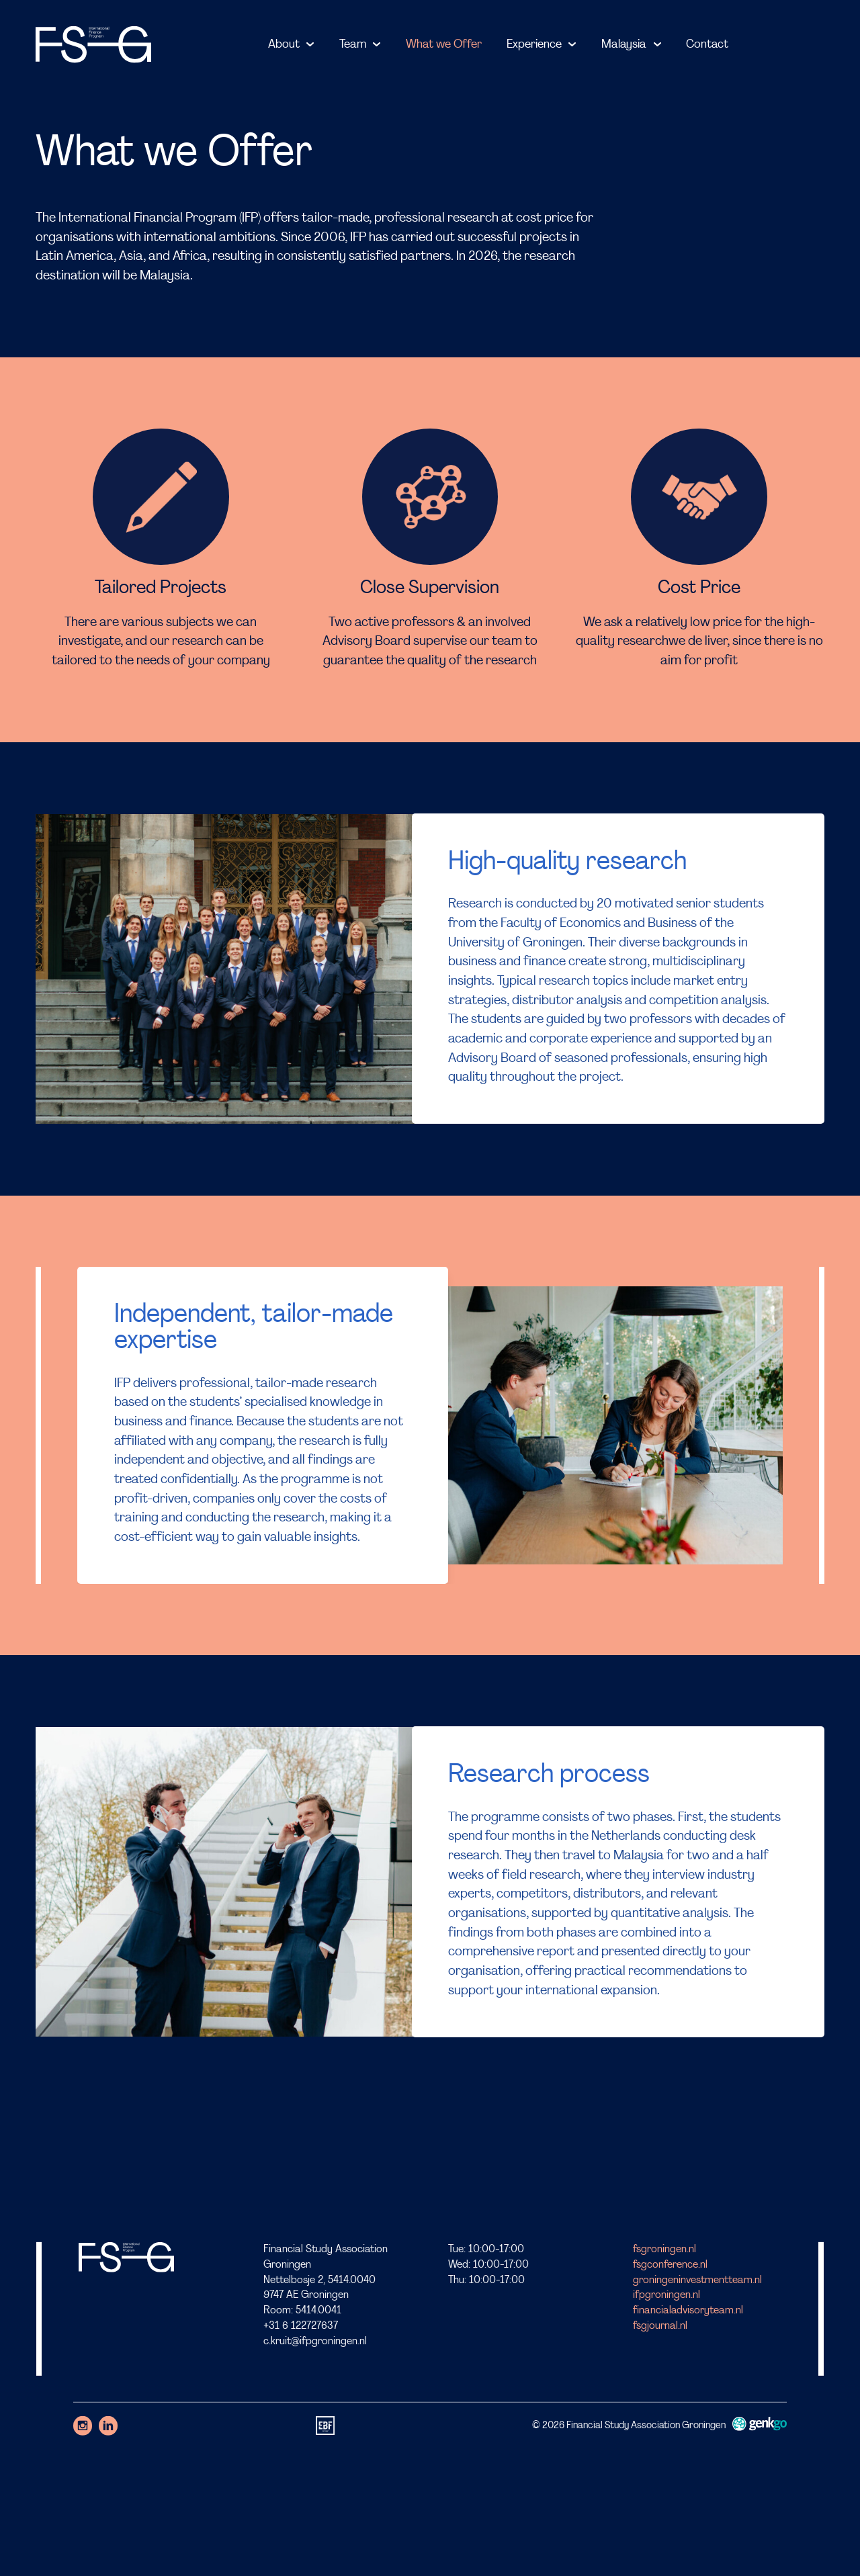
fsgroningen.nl (664, 2249)
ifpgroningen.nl (666, 2295)
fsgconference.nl (670, 2264)
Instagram (82, 2425)
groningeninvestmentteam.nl (697, 2279)
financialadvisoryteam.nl (688, 2310)
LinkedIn (108, 2425)
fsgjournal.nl (660, 2326)
